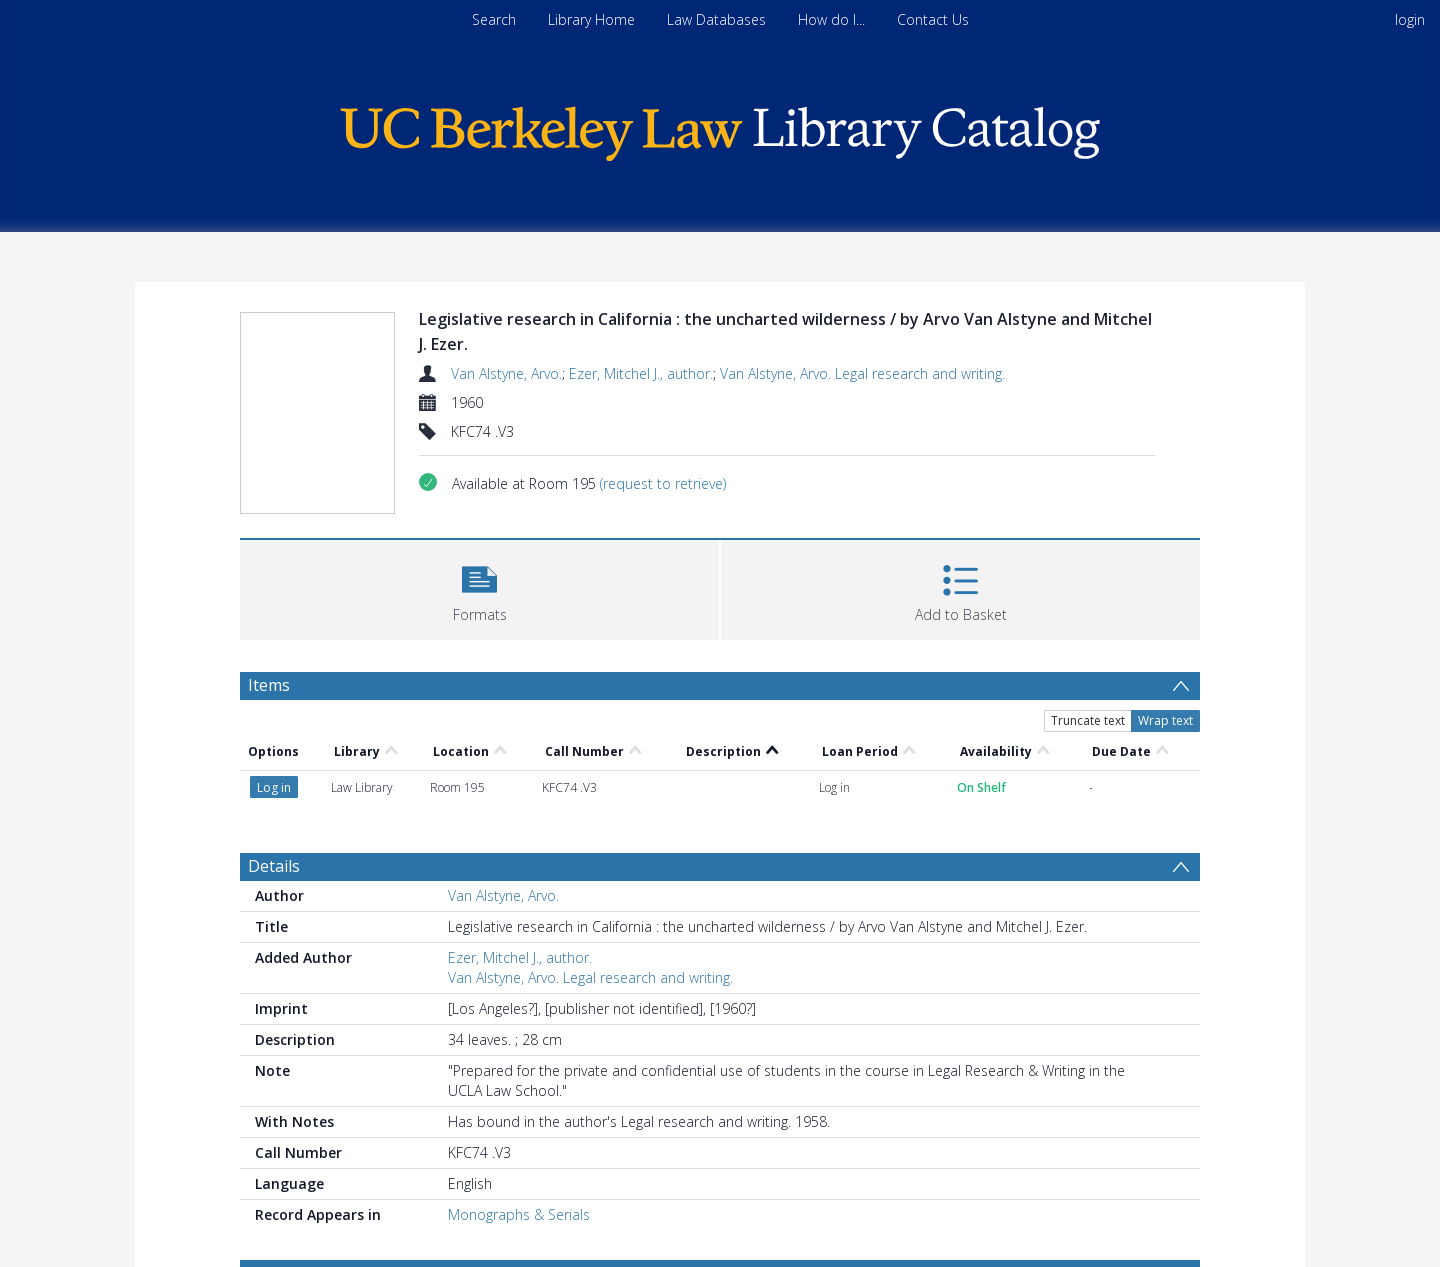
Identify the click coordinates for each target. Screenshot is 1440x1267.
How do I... (831, 19)
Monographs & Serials (519, 1214)
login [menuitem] (1410, 19)
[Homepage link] (720, 128)
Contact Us (933, 19)
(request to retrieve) (663, 483)
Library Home (591, 19)
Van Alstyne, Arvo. (506, 373)
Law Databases (716, 19)
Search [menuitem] (494, 19)
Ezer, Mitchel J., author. (641, 373)
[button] (479, 587)
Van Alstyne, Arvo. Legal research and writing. (862, 373)
